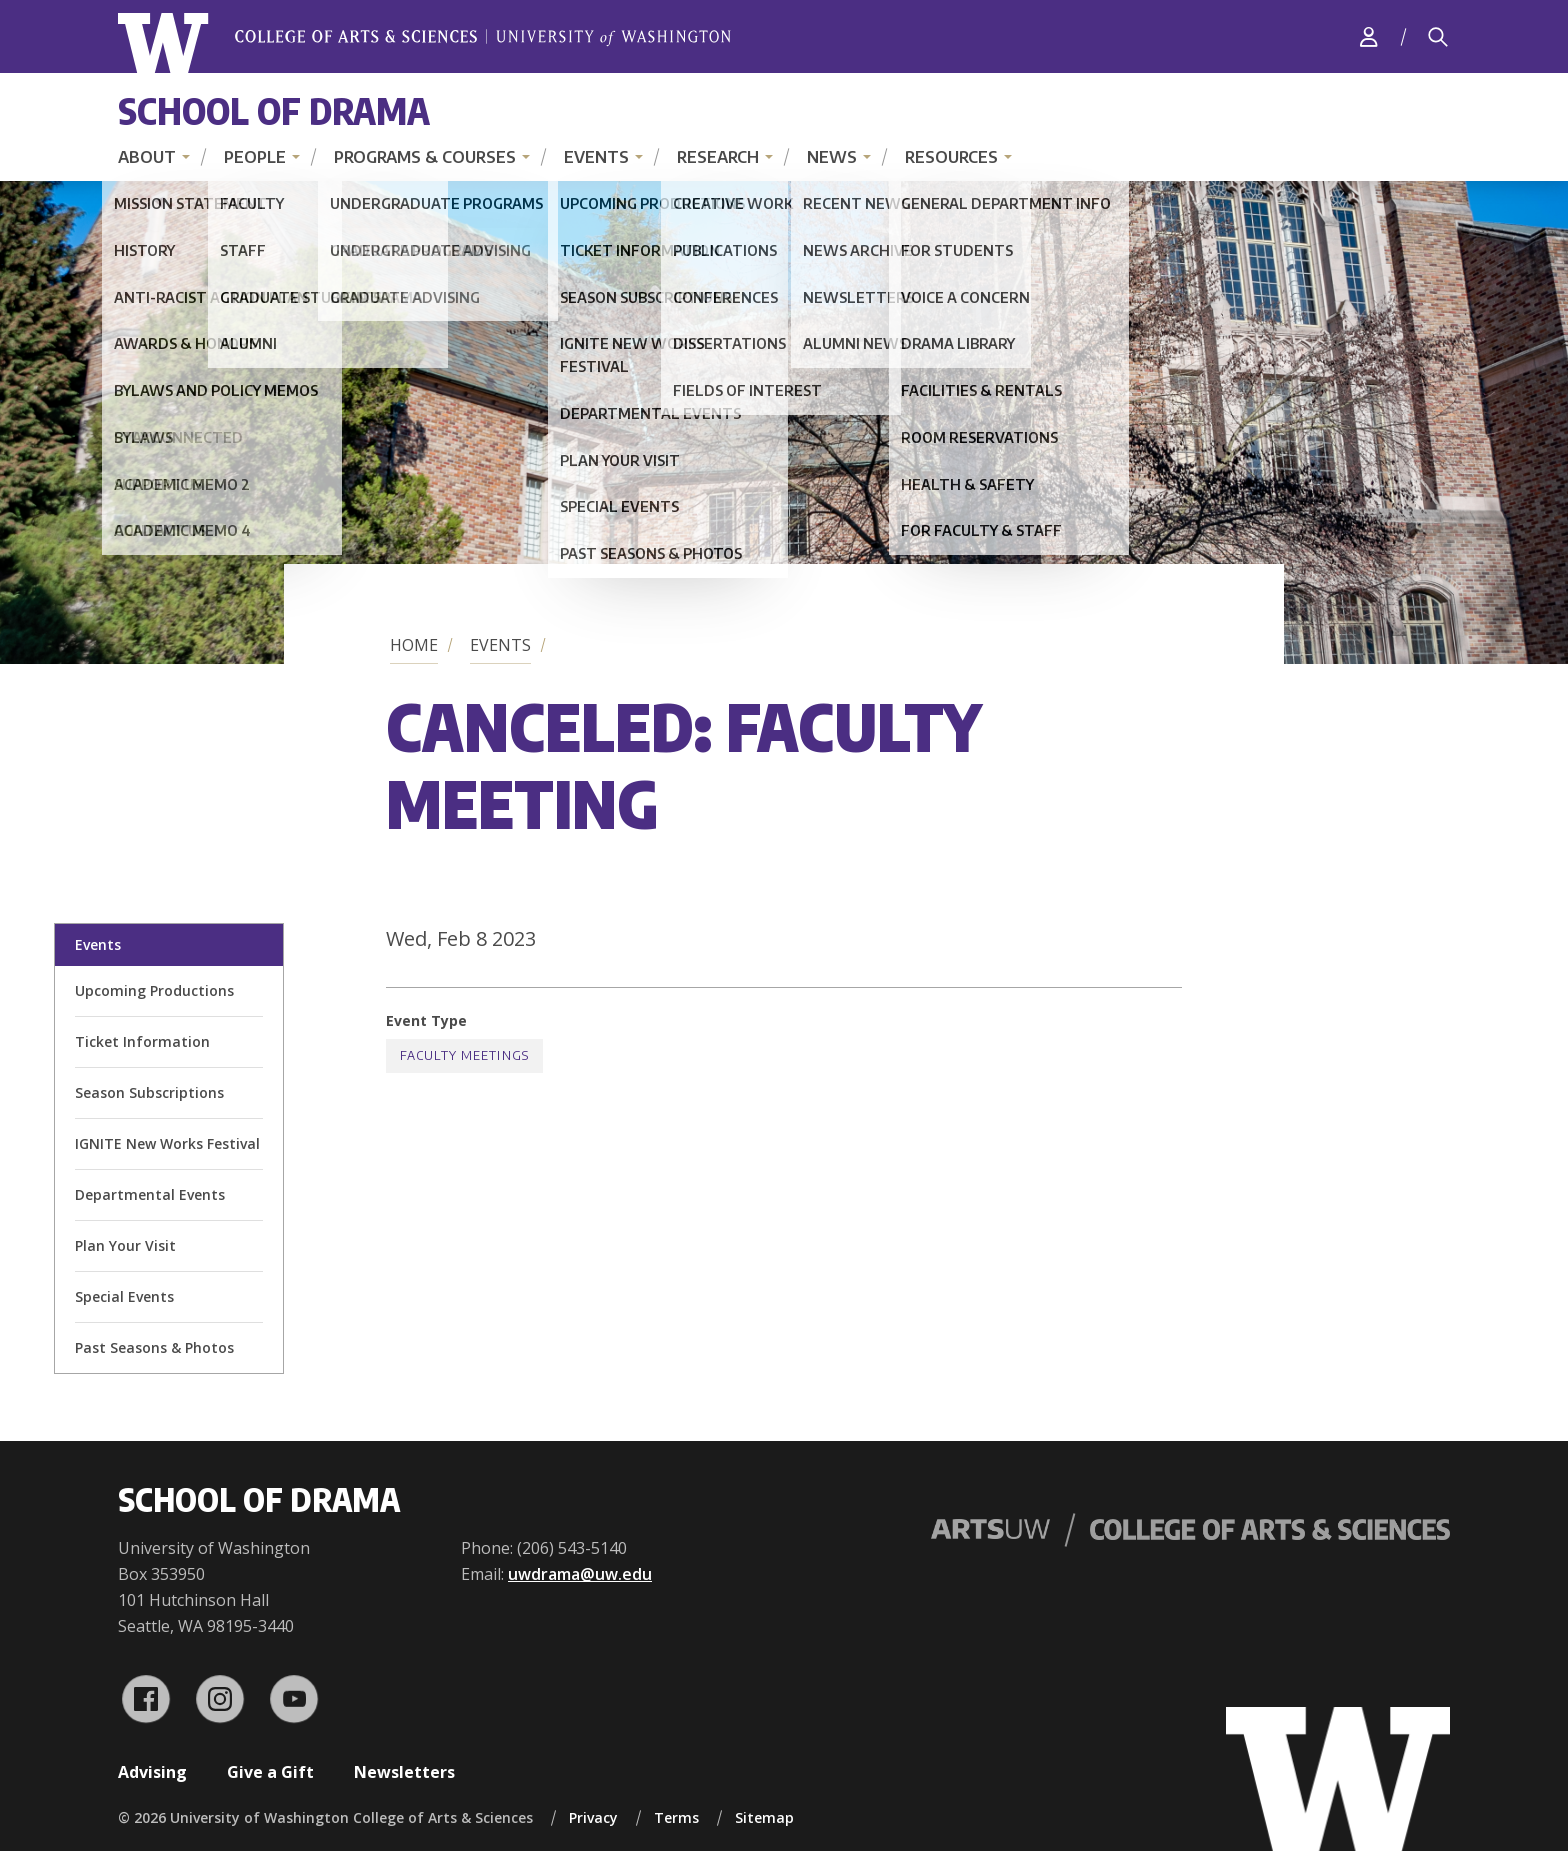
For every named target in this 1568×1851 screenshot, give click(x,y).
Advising (152, 1772)
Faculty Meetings (464, 1055)
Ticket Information (142, 1041)
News (832, 157)
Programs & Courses (425, 157)
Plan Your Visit (125, 1245)
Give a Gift (270, 1772)
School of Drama (274, 110)
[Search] (1438, 37)
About (147, 157)
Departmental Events (150, 1194)
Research (718, 157)
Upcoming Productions (154, 990)
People (255, 157)
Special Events (124, 1296)
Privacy (593, 1817)
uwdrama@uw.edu (580, 1574)
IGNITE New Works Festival (167, 1143)
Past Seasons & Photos (154, 1347)
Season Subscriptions (149, 1092)
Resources (951, 157)
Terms (676, 1817)
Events (596, 157)
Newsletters (404, 1772)
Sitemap (764, 1817)
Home (414, 645)
